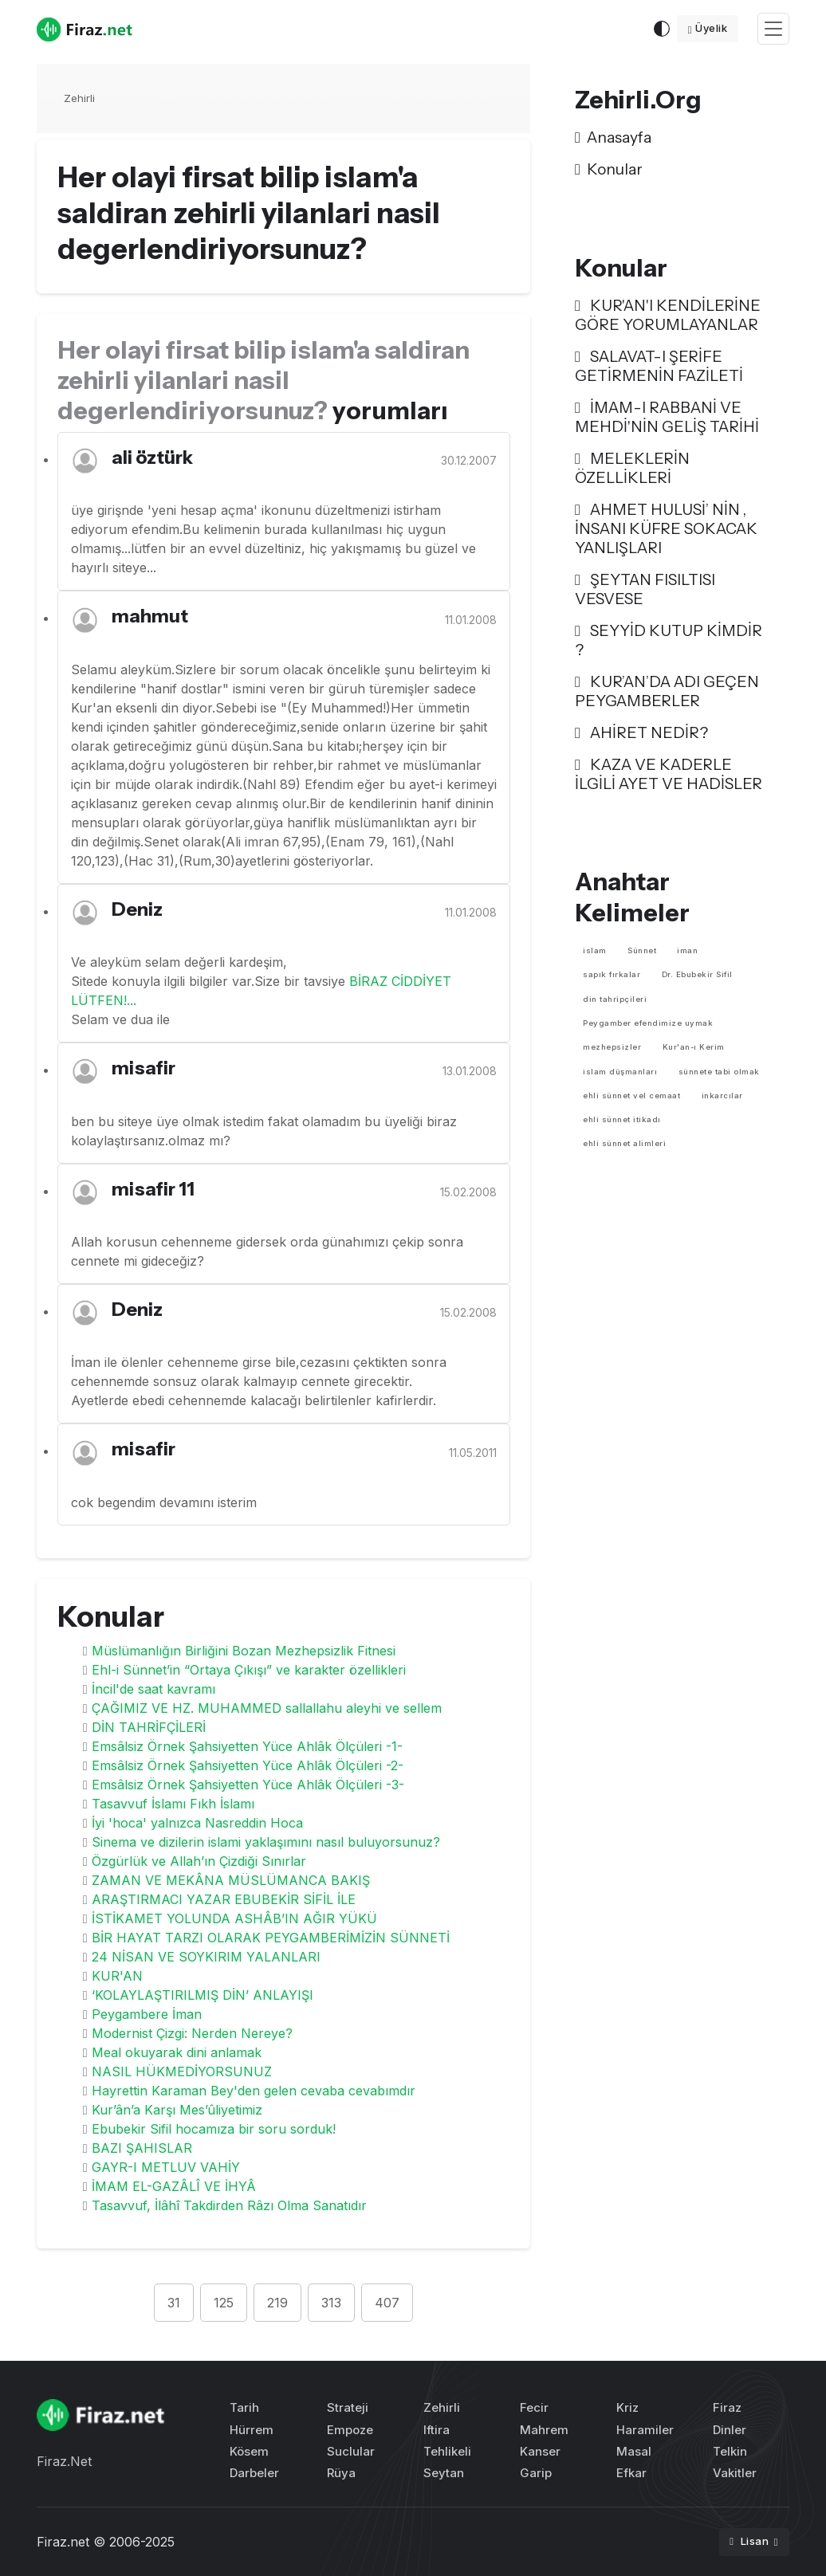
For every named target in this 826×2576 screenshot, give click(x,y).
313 (331, 2303)
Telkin (730, 2451)
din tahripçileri (615, 999)
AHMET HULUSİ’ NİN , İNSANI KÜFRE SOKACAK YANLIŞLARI (666, 528)
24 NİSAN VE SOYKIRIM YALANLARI (206, 1957)
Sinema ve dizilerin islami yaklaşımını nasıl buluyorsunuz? (266, 1842)
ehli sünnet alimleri (624, 1143)
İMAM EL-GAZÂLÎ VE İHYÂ (174, 2186)
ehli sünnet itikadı (622, 1119)
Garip (536, 2472)
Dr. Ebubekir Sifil (697, 974)
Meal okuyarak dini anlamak (177, 2052)
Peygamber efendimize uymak (648, 1023)
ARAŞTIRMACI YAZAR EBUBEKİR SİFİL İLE (224, 1899)
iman (687, 950)
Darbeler (254, 2472)
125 (224, 2303)
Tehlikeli (447, 2451)
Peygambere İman (147, 2014)
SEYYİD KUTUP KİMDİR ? (668, 640)
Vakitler (735, 2472)
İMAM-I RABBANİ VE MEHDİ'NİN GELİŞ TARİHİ (667, 417)
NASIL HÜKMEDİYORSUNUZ (182, 2071)
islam (595, 950)
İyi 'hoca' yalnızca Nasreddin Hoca (197, 1823)
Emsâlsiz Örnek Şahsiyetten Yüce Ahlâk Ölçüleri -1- (247, 1746)
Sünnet (641, 950)
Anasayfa (613, 137)
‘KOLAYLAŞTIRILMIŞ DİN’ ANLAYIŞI (202, 1995)
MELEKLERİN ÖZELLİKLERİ (632, 468)
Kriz (627, 2407)
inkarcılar (722, 1095)
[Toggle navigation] (773, 29)
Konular (609, 169)
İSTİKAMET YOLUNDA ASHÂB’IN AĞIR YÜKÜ (234, 1918)
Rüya (341, 2472)
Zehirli (79, 98)
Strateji (347, 2407)
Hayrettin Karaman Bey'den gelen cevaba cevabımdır (253, 2091)
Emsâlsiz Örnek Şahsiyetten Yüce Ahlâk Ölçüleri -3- (248, 1785)
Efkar (631, 2472)
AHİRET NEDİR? (641, 732)
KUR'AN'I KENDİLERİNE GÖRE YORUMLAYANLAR (668, 315)
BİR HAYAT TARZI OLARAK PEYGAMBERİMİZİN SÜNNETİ (271, 1938)
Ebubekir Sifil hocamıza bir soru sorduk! (214, 2129)
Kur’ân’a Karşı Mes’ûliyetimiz (177, 2110)
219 (277, 2303)
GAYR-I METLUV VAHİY (166, 2167)
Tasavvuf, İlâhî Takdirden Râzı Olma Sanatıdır (229, 2205)
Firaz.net (63, 2542)
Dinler (729, 2429)
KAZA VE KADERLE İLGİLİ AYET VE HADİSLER (668, 774)
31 (173, 2303)
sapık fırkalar (611, 974)
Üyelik (707, 28)
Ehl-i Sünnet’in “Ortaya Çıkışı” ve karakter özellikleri (249, 1670)
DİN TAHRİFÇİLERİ (149, 1727)
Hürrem (251, 2429)
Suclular (351, 2451)
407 (387, 2303)
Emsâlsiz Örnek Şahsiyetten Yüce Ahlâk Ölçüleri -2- (247, 1765)
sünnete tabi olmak (719, 1071)
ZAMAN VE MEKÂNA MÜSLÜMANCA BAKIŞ (231, 1880)
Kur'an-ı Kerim (694, 1047)
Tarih (244, 2407)
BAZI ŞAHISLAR (142, 2148)
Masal (633, 2451)
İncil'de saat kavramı (153, 1689)
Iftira (436, 2429)
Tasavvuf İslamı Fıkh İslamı (173, 1804)
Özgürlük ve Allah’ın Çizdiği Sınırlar (199, 1861)
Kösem (249, 2451)
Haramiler (645, 2429)
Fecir (534, 2407)
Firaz (727, 2407)
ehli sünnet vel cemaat (631, 1095)
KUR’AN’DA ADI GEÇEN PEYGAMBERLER (667, 691)
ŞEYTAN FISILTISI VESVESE (645, 589)
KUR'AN (117, 1976)
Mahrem (544, 2429)
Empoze (350, 2429)
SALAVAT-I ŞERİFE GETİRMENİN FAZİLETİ (659, 366)
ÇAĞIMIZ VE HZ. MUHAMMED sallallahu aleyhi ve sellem (267, 1708)
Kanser (540, 2451)
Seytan (443, 2472)
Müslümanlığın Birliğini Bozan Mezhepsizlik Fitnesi (243, 1651)
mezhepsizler (612, 1047)
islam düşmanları (620, 1071)
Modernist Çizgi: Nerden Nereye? (192, 2033)
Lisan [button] (750, 2541)
